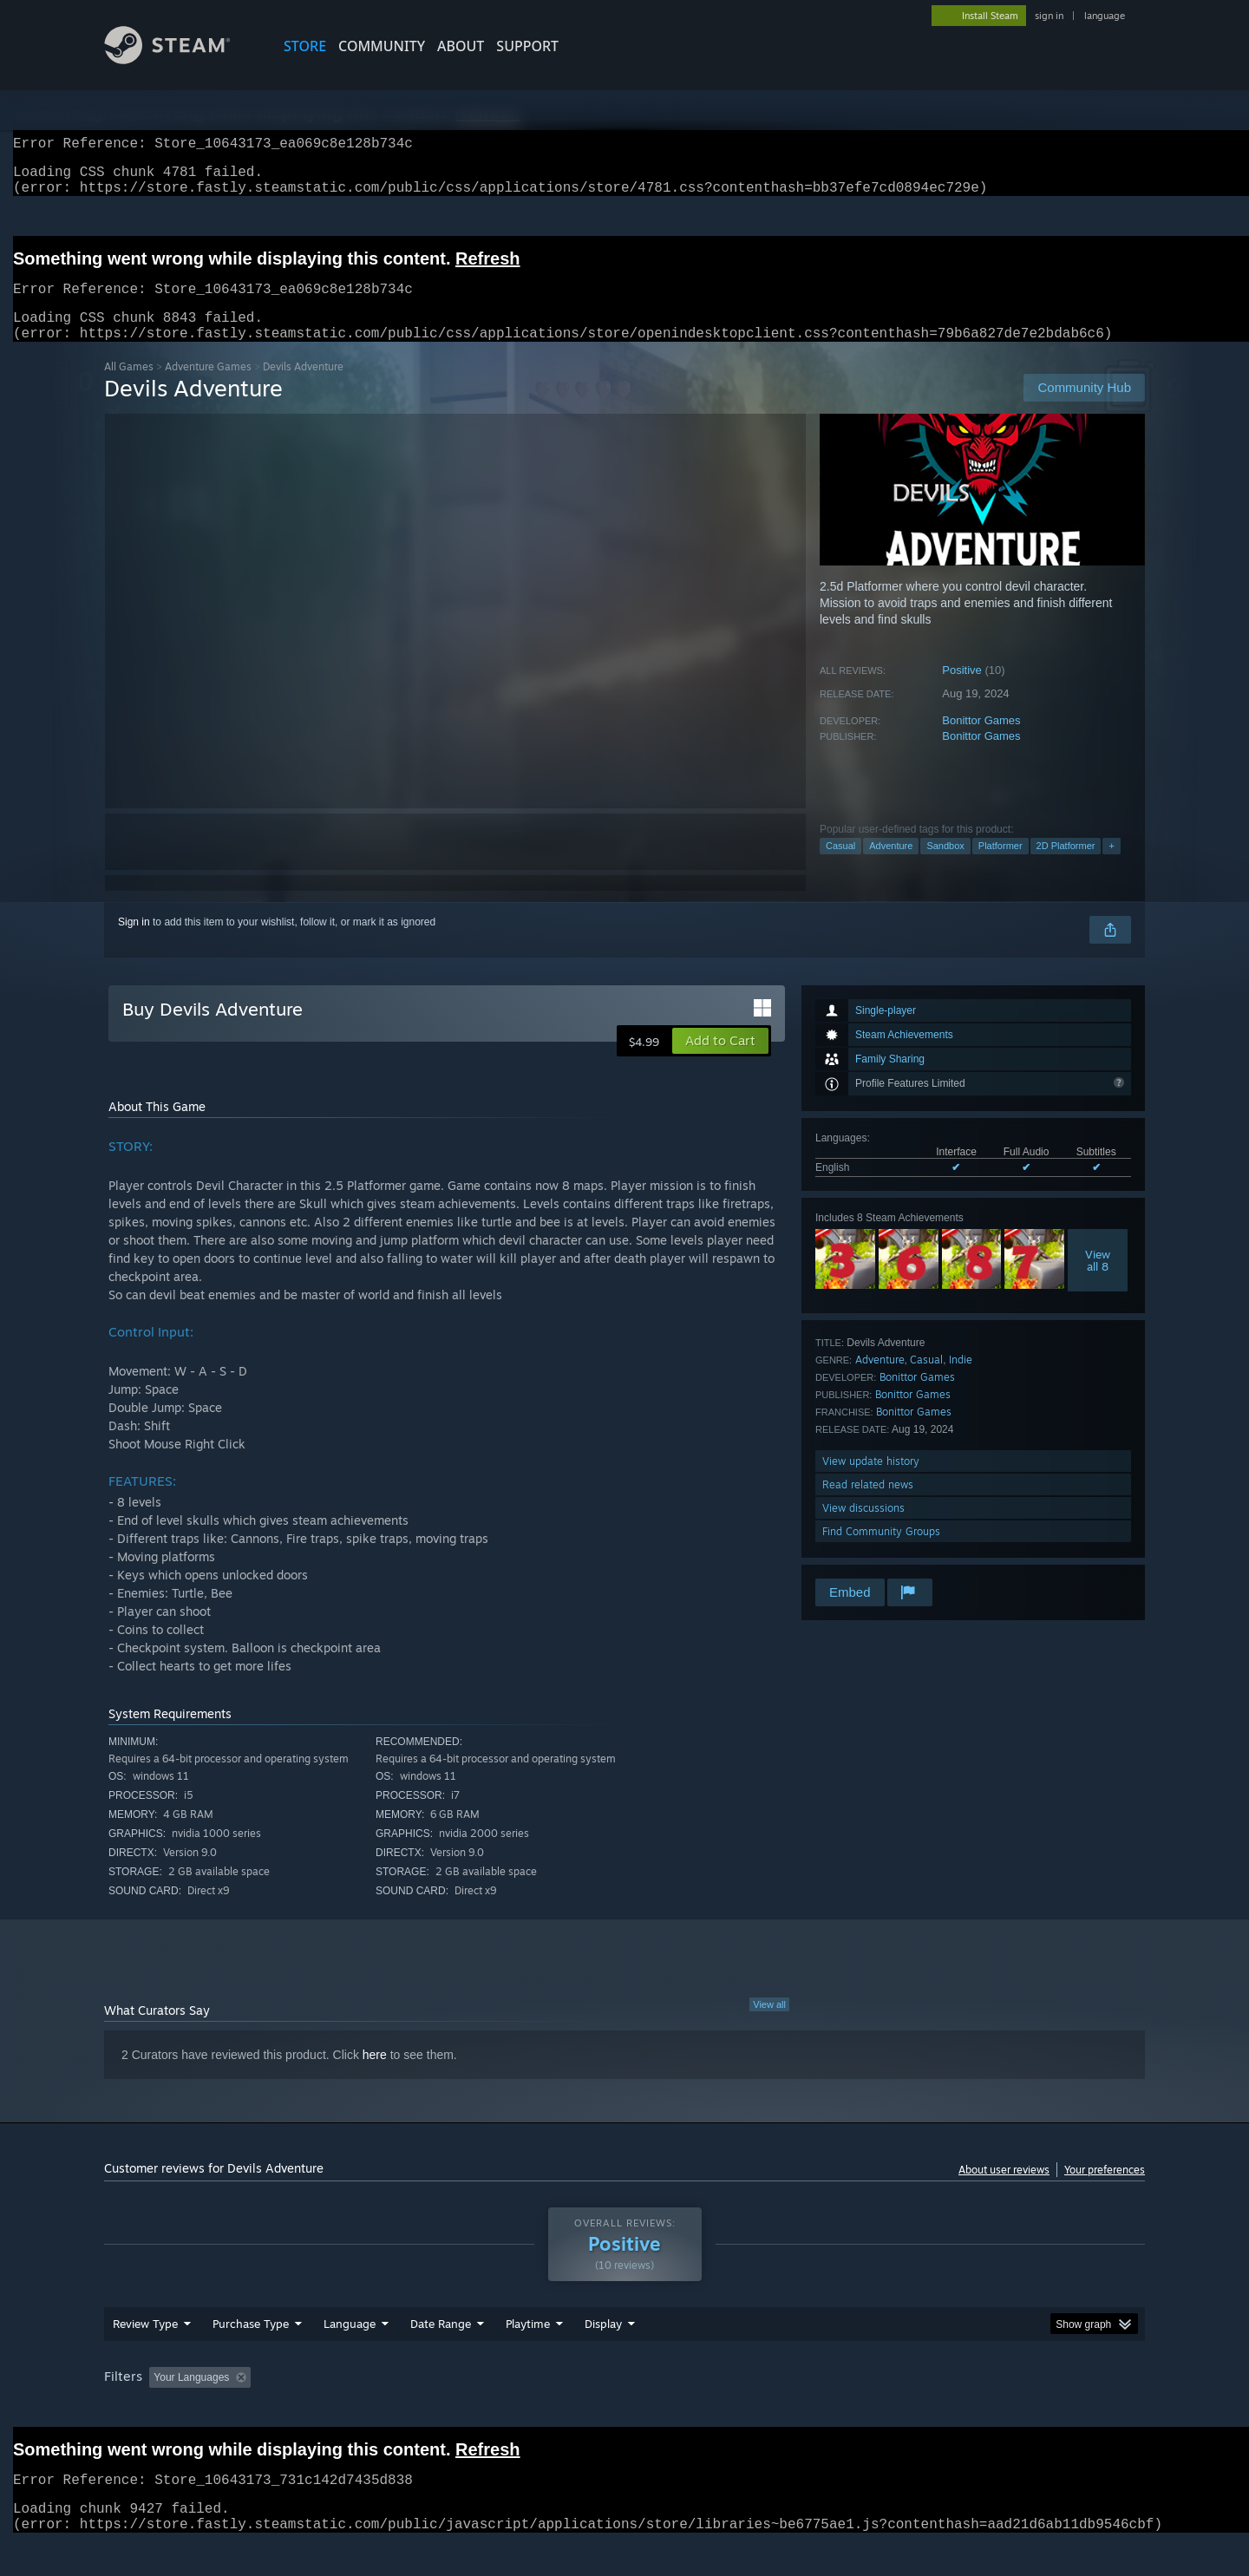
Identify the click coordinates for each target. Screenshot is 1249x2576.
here (375, 2075)
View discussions (863, 1528)
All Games (129, 387)
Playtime (528, 2357)
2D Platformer (1065, 866)
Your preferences (1104, 2190)
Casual (840, 866)
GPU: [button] (918, 2410)
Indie (960, 1380)
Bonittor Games (981, 741)
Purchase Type (251, 2357)
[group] (624, 2411)
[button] (720, 1062)
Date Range (440, 2357)
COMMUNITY (381, 46)
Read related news (867, 1505)
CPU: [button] (860, 2410)
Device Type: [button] (993, 2410)
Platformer (1000, 866)
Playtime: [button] (501, 2410)
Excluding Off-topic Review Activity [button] (367, 2410)
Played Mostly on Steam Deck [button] (625, 2410)
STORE (305, 46)
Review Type (145, 2357)
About (460, 46)
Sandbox (945, 866)
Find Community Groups (881, 1552)
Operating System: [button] (771, 2410)
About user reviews (1004, 2190)
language (1104, 16)
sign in (1049, 16)
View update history (870, 1481)
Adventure (890, 866)
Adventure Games (208, 387)
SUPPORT (527, 46)
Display (603, 2357)
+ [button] (1111, 866)
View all (769, 2025)
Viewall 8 (1097, 1281)
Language (350, 2357)
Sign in (134, 943)
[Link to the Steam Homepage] (180, 59)
